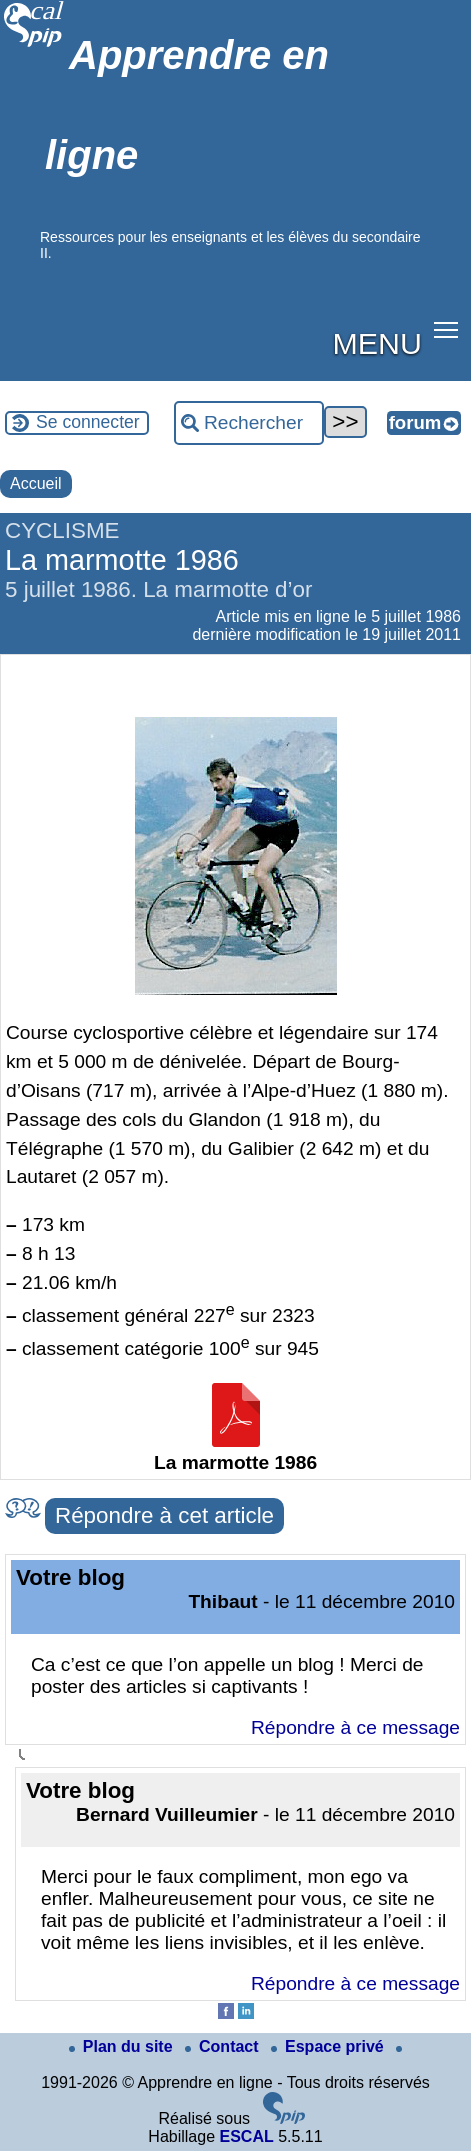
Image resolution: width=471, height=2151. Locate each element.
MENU (377, 343)
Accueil (36, 483)
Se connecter (88, 422)
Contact (224, 2046)
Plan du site (123, 2046)
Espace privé (329, 2046)
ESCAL (246, 2136)
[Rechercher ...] (249, 423)
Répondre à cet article (164, 1515)
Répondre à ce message (355, 1727)
